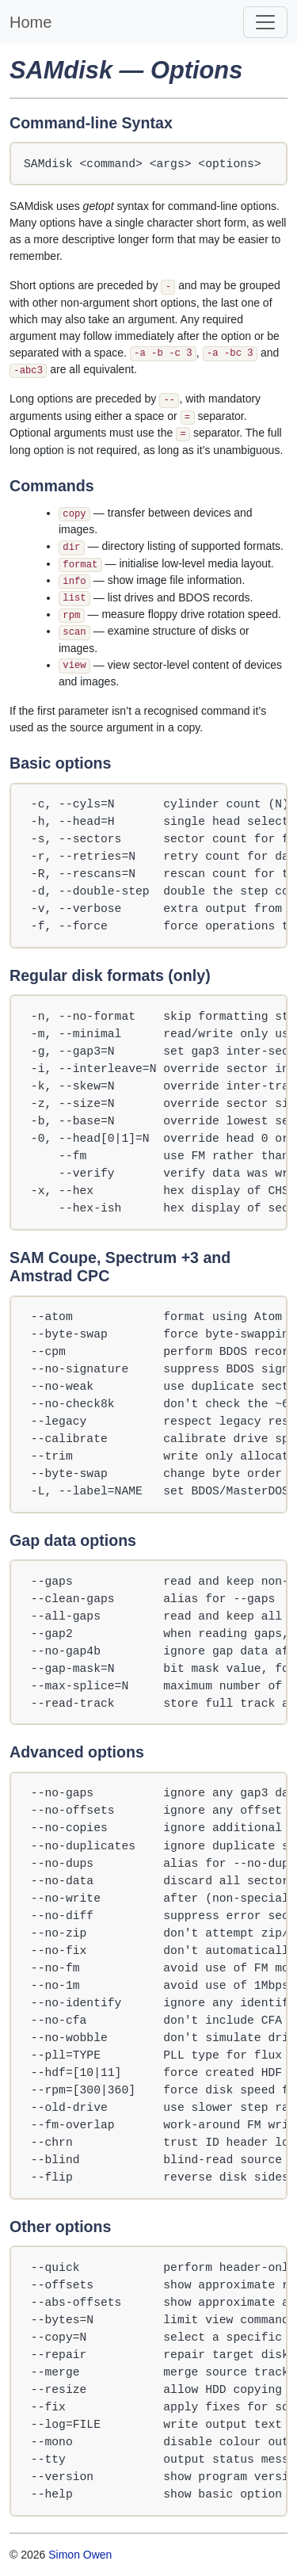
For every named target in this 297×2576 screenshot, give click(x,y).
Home (30, 22)
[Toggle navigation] (265, 22)
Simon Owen (80, 2554)
